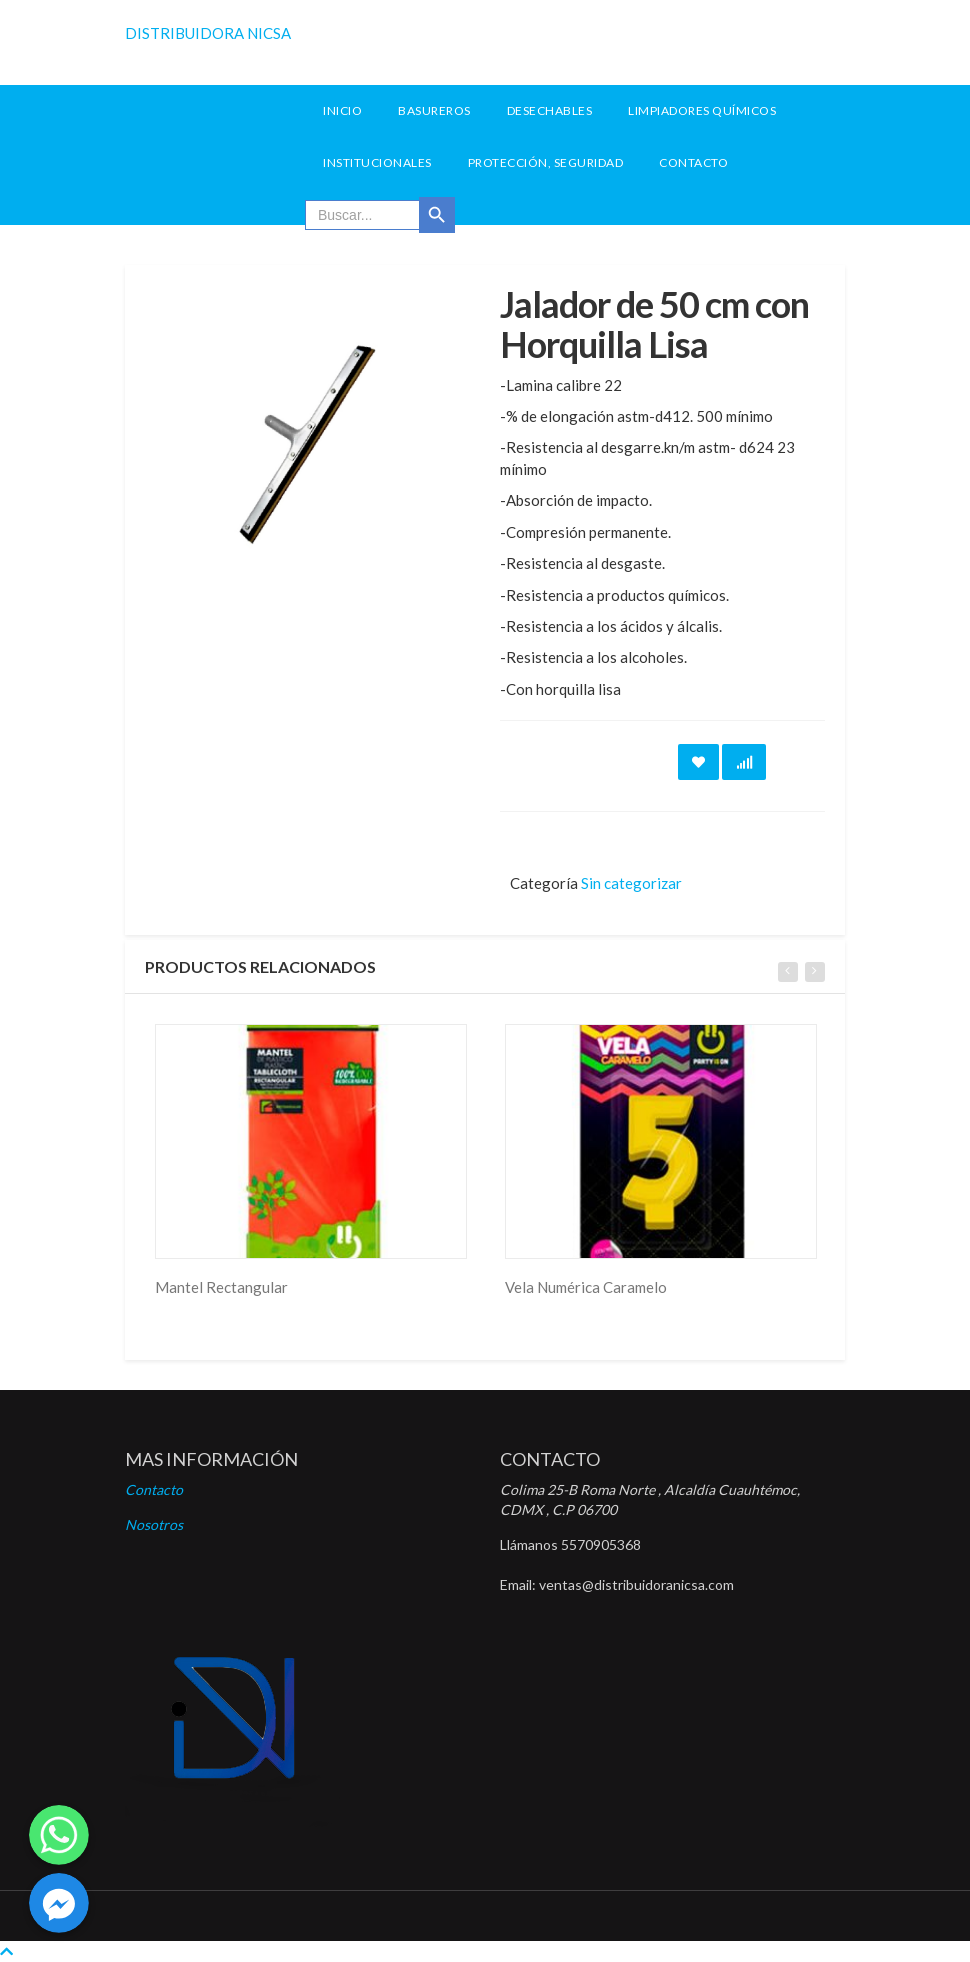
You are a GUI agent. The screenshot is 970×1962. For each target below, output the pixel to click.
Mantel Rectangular (221, 1287)
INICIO (342, 110)
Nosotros (154, 1524)
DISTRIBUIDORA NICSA (208, 33)
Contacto (693, 162)
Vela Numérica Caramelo (586, 1287)
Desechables (550, 110)
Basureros (434, 110)
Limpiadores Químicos (702, 110)
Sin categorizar (631, 883)
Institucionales (377, 162)
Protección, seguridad (546, 162)
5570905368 (601, 1544)
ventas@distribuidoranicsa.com (636, 1584)
